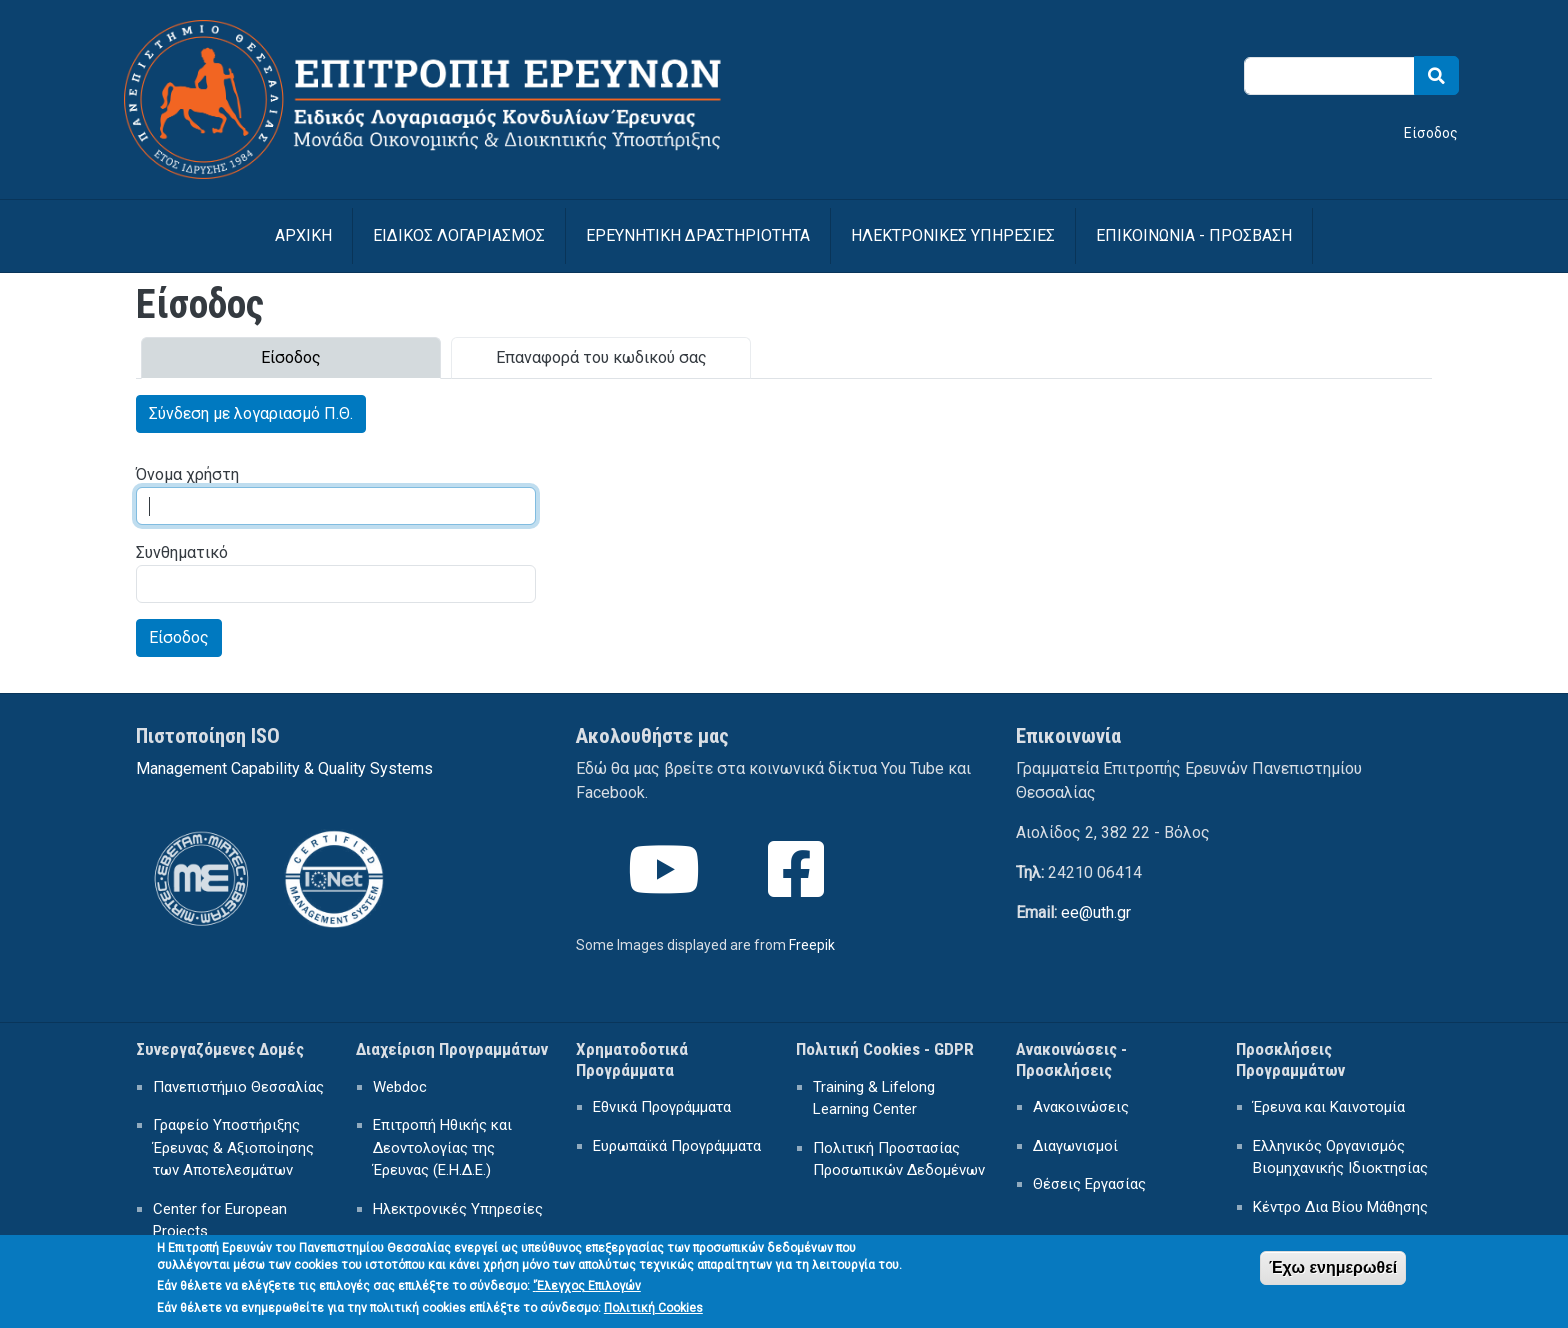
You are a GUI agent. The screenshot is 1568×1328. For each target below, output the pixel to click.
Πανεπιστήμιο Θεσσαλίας (238, 1087)
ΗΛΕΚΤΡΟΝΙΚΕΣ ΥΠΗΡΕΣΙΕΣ (953, 235)
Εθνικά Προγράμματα (662, 1107)
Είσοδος (1431, 133)
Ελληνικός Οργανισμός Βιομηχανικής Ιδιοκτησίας (1340, 1157)
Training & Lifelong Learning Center (874, 1098)
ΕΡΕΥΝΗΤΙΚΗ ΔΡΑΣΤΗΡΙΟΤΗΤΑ (698, 235)
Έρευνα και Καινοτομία (1329, 1107)
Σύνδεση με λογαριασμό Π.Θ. (251, 413)
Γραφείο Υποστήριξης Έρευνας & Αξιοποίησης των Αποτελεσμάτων (233, 1147)
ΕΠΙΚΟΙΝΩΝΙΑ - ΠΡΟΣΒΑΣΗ (1194, 235)
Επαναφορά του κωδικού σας (601, 357)
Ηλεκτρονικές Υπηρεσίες (458, 1209)
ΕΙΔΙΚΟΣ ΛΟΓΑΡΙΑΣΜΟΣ (459, 235)
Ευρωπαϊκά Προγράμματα (677, 1146)
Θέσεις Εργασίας (1089, 1184)
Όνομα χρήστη (187, 474)
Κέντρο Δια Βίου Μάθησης (1340, 1207)
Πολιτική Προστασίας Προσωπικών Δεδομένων (899, 1159)
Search (1436, 75)
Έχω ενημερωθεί (1333, 1274)
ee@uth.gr (1096, 912)
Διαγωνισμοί (1075, 1146)
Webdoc (400, 1087)
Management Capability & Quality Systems (284, 768)
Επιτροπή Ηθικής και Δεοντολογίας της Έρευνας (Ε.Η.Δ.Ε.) (442, 1147)
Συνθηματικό (182, 552)
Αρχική (303, 235)
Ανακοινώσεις (1081, 1107)
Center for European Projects (220, 1220)
